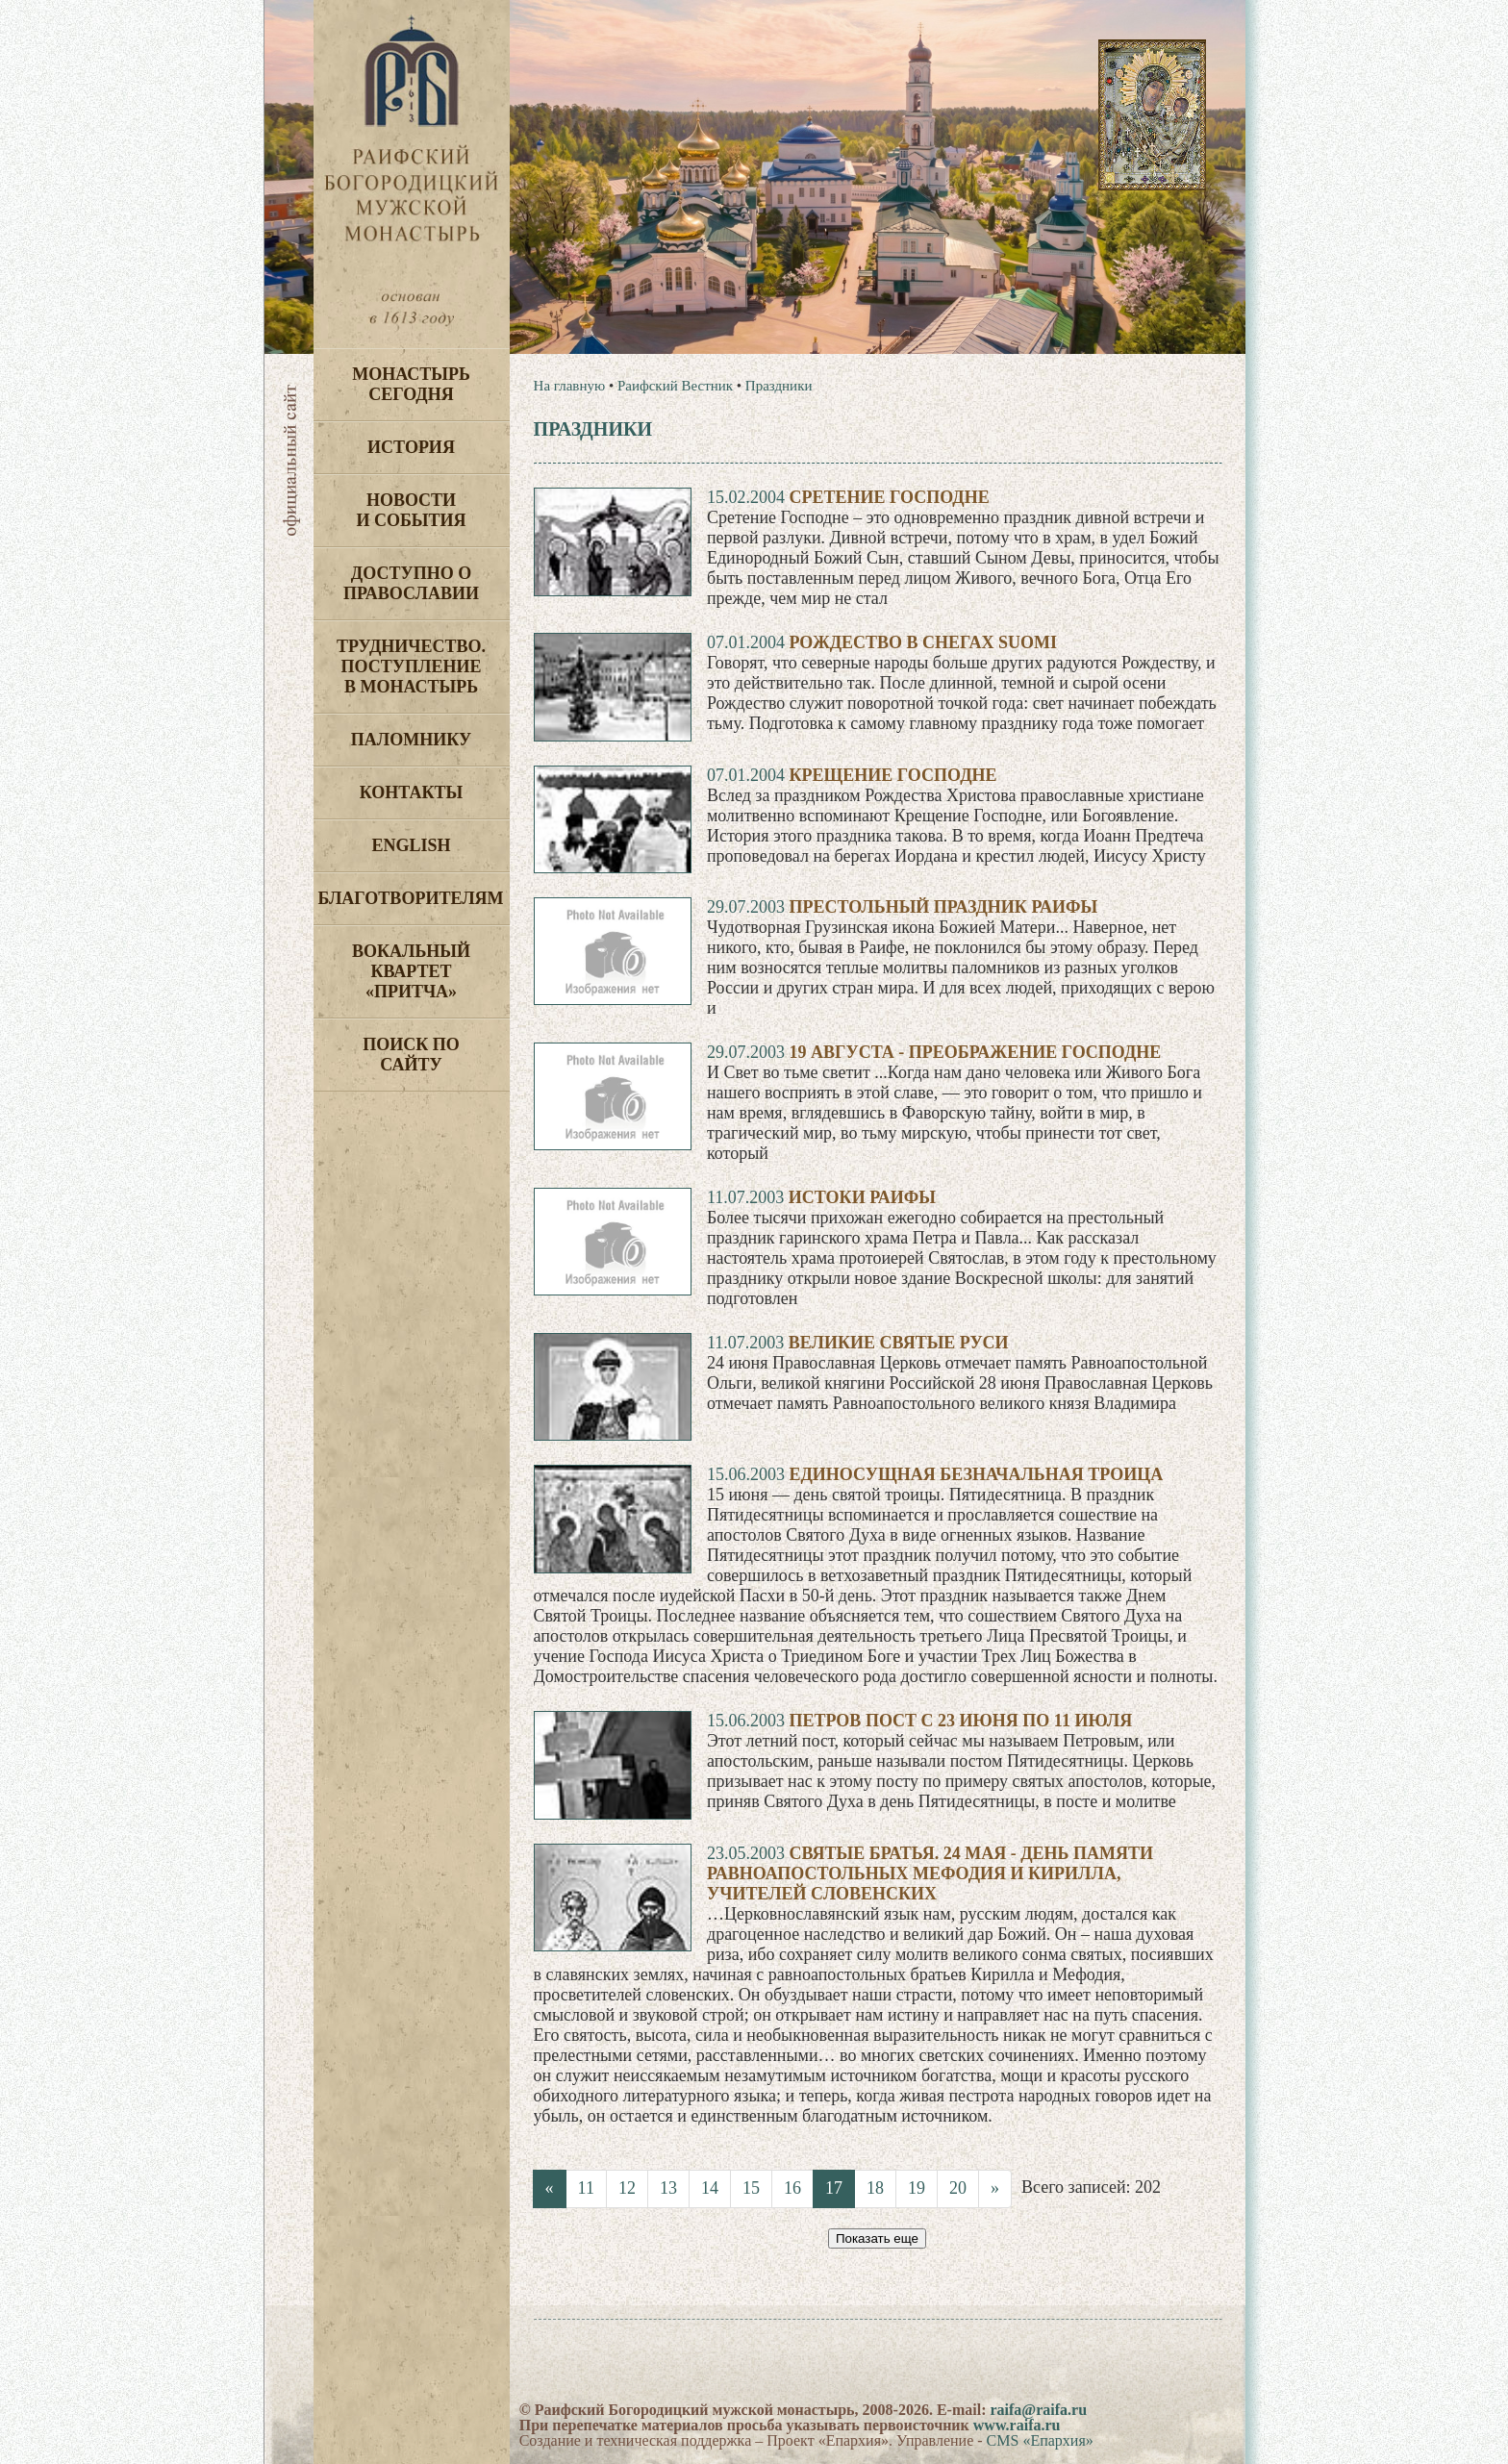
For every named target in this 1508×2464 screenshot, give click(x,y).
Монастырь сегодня (411, 384)
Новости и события (410, 510)
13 (668, 2188)
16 (792, 2188)
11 (586, 2188)
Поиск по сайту (411, 1054)
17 (833, 2188)
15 (751, 2188)
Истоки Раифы (862, 1197)
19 (916, 2188)
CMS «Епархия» (1040, 2440)
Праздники (779, 385)
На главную (570, 385)
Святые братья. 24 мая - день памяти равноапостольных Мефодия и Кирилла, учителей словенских (930, 1873)
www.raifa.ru (1017, 2425)
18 (875, 2188)
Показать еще (877, 2238)
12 (627, 2188)
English (410, 845)
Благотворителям (411, 898)
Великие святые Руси (899, 1342)
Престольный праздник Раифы (943, 907)
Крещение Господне (892, 775)
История (411, 447)
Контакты (411, 792)
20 (958, 2188)
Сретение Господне (889, 497)
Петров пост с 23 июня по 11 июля (960, 1720)
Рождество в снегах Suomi (923, 642)
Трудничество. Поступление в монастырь (411, 666)
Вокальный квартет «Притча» (411, 971)
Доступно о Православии (411, 583)
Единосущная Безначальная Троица (976, 1474)
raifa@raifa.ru (1038, 2409)
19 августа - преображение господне (975, 1052)
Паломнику (411, 739)
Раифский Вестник (675, 385)
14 (709, 2188)
